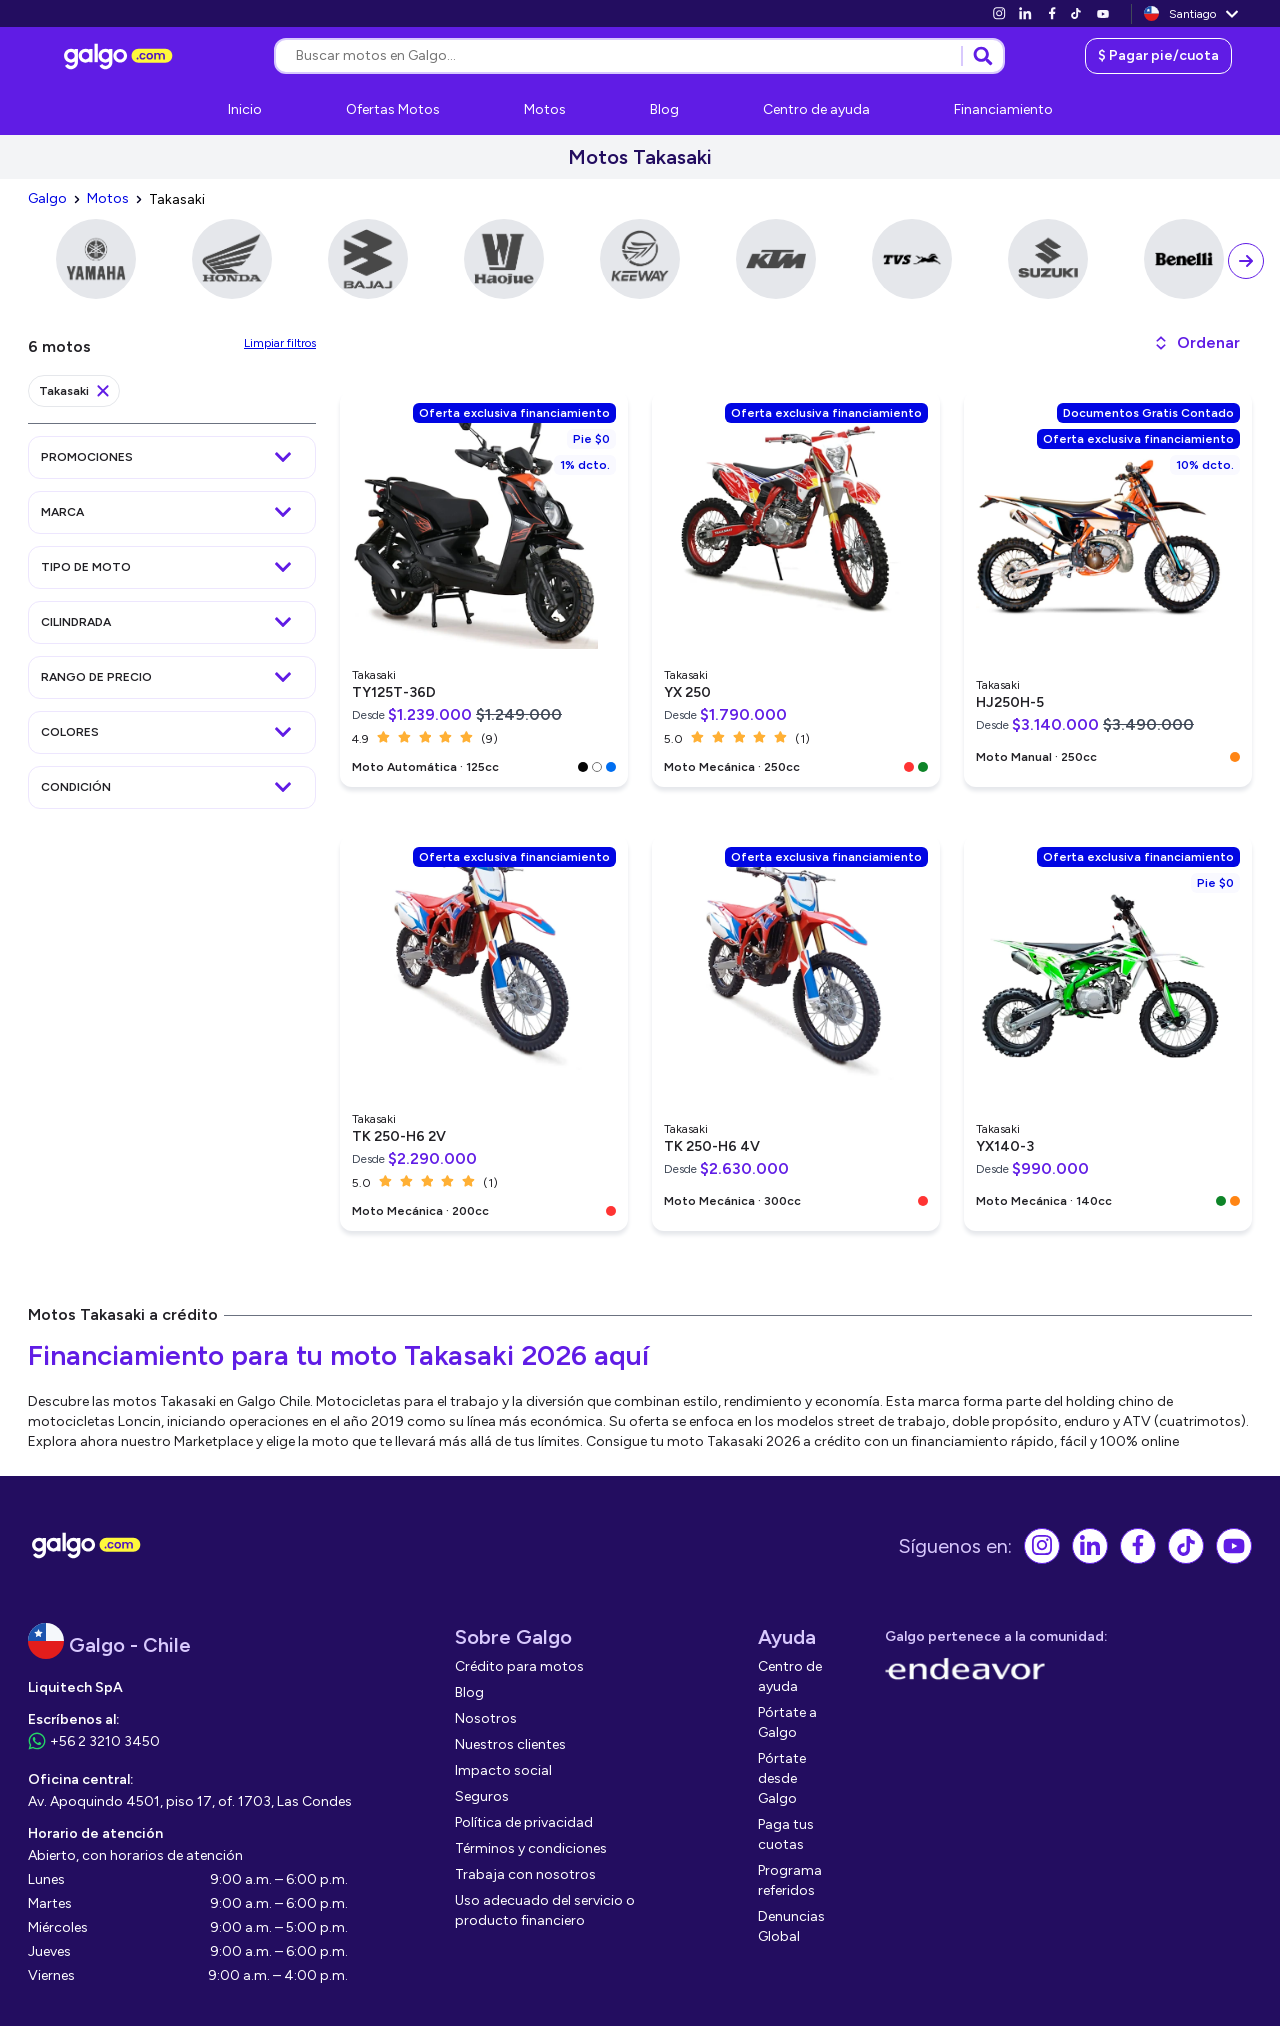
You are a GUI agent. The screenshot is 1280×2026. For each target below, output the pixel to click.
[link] (999, 13)
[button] (1196, 343)
